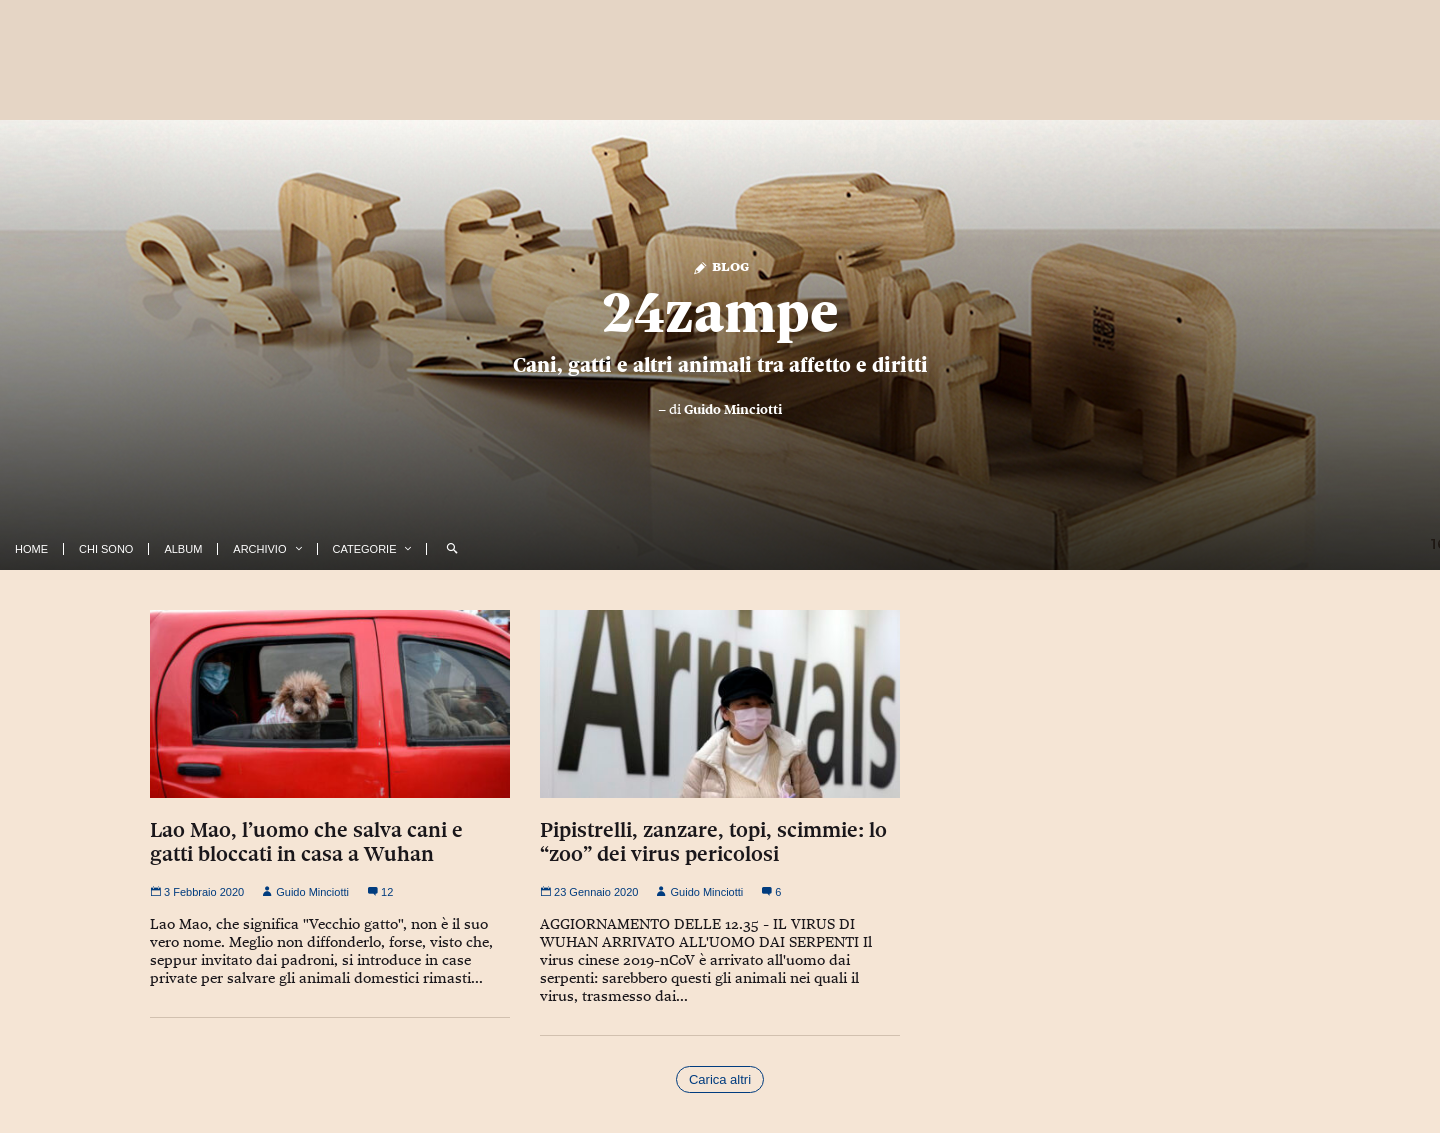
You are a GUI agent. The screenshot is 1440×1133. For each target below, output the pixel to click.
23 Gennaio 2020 (589, 892)
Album (183, 549)
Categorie (365, 549)
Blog (720, 265)
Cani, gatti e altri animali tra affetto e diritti (720, 365)
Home (31, 549)
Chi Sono (106, 549)
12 (380, 892)
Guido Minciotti (733, 409)
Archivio (259, 549)
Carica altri (720, 1079)
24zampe (720, 312)
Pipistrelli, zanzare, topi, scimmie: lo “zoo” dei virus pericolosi (713, 842)
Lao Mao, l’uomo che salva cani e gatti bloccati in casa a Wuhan (306, 842)
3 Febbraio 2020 (197, 892)
